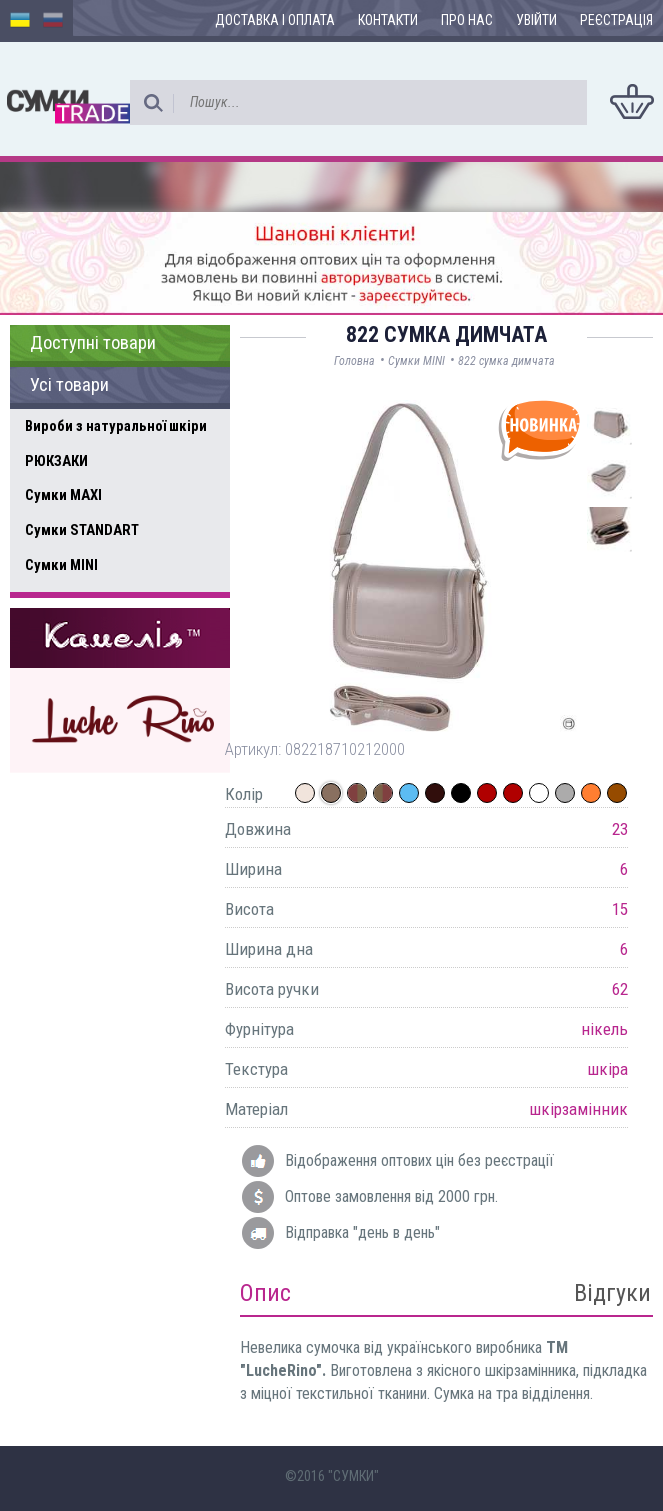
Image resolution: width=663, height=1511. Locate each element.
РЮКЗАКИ (56, 461)
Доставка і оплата (275, 20)
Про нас (467, 20)
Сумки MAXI (63, 495)
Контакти (388, 20)
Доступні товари (93, 343)
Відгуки (612, 1293)
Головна (354, 361)
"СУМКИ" (353, 1476)
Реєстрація (616, 20)
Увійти (536, 20)
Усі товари (69, 385)
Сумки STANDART (82, 530)
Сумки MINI (61, 565)
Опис (265, 1293)
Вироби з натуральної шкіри (116, 426)
